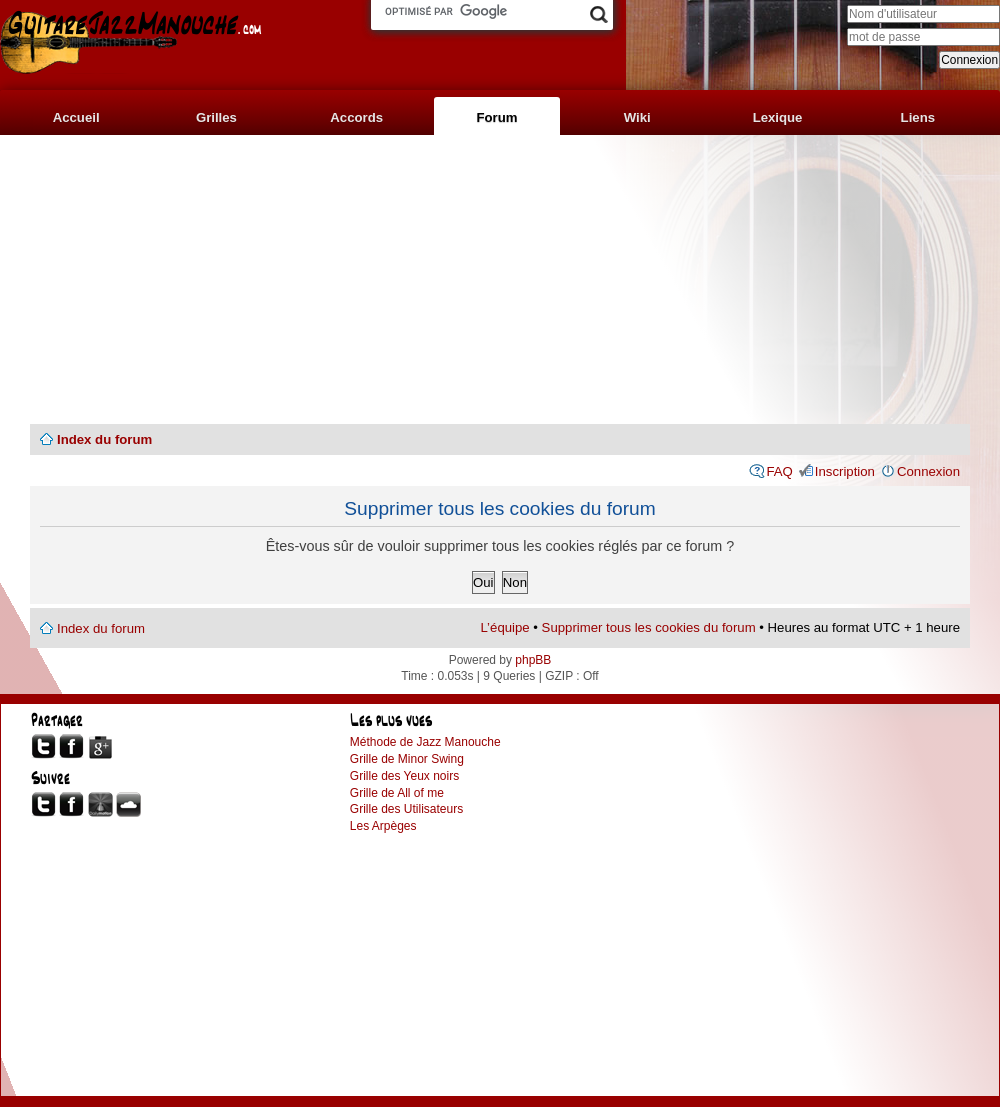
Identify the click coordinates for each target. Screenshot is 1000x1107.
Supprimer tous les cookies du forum (649, 627)
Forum (496, 117)
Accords (356, 117)
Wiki (637, 117)
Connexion (928, 471)
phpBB (533, 660)
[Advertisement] (500, 280)
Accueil (76, 117)
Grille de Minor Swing (407, 759)
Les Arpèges (383, 826)
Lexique (778, 117)
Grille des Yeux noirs (404, 776)
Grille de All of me (397, 793)
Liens (918, 117)
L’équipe (505, 627)
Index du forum (104, 439)
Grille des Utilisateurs (406, 809)
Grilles (216, 117)
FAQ (779, 471)
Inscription (845, 471)
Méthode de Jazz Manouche (425, 742)
